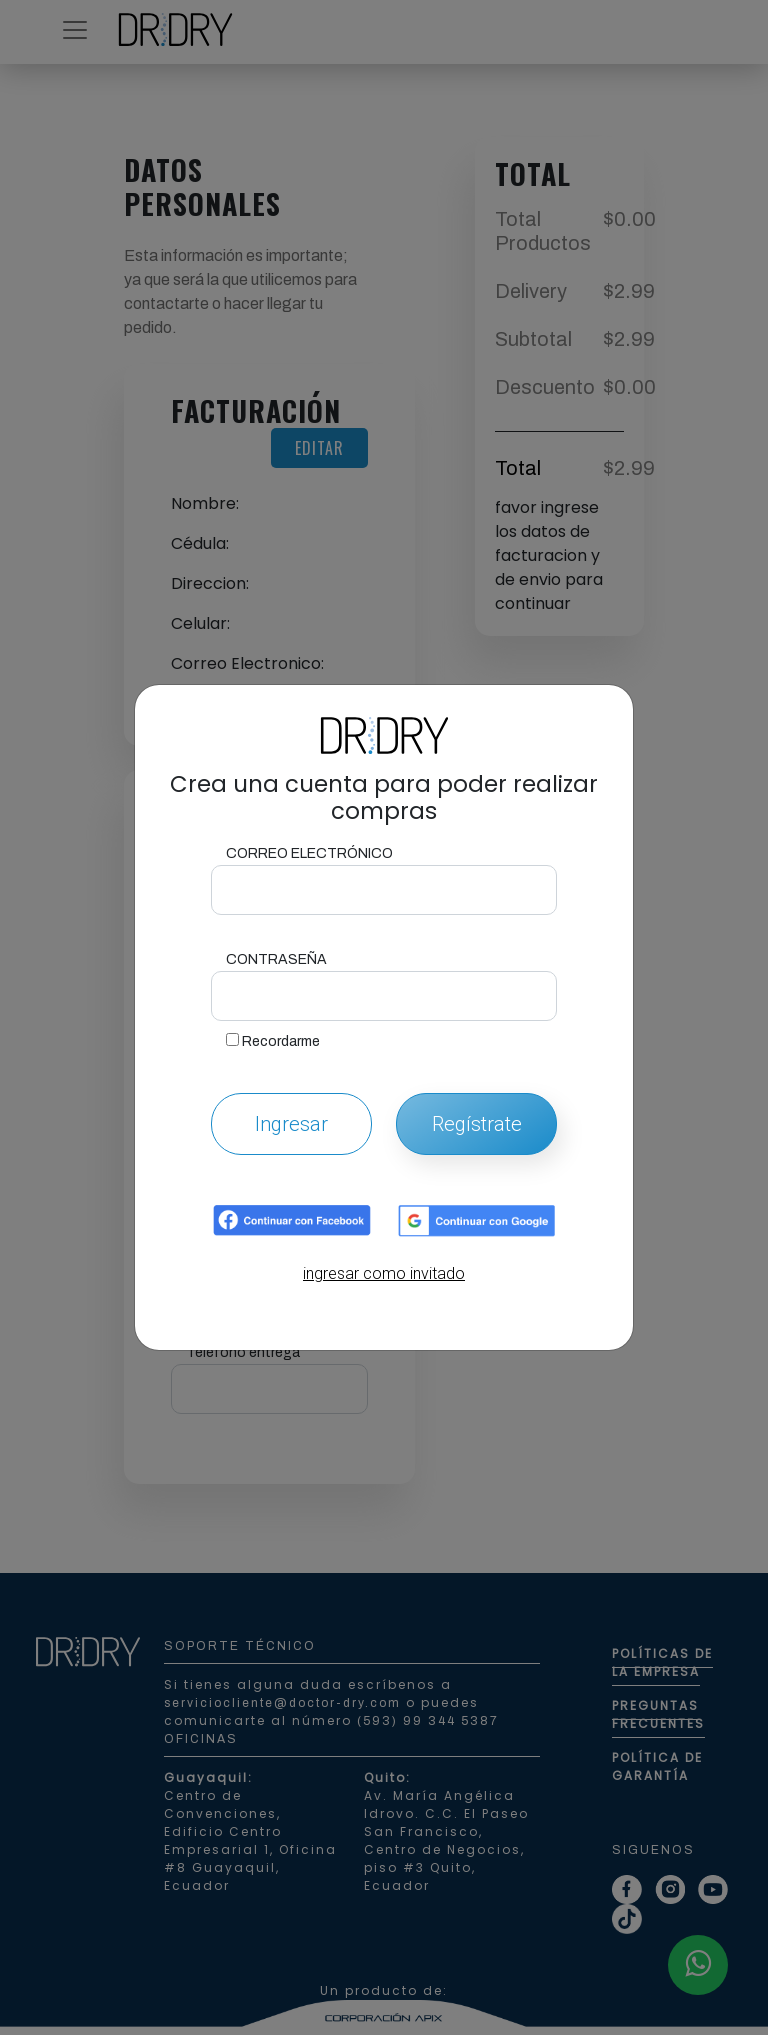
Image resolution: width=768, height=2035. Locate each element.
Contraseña (276, 959)
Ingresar (291, 1124)
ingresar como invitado (384, 1273)
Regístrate (477, 1124)
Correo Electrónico (309, 853)
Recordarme (273, 1041)
